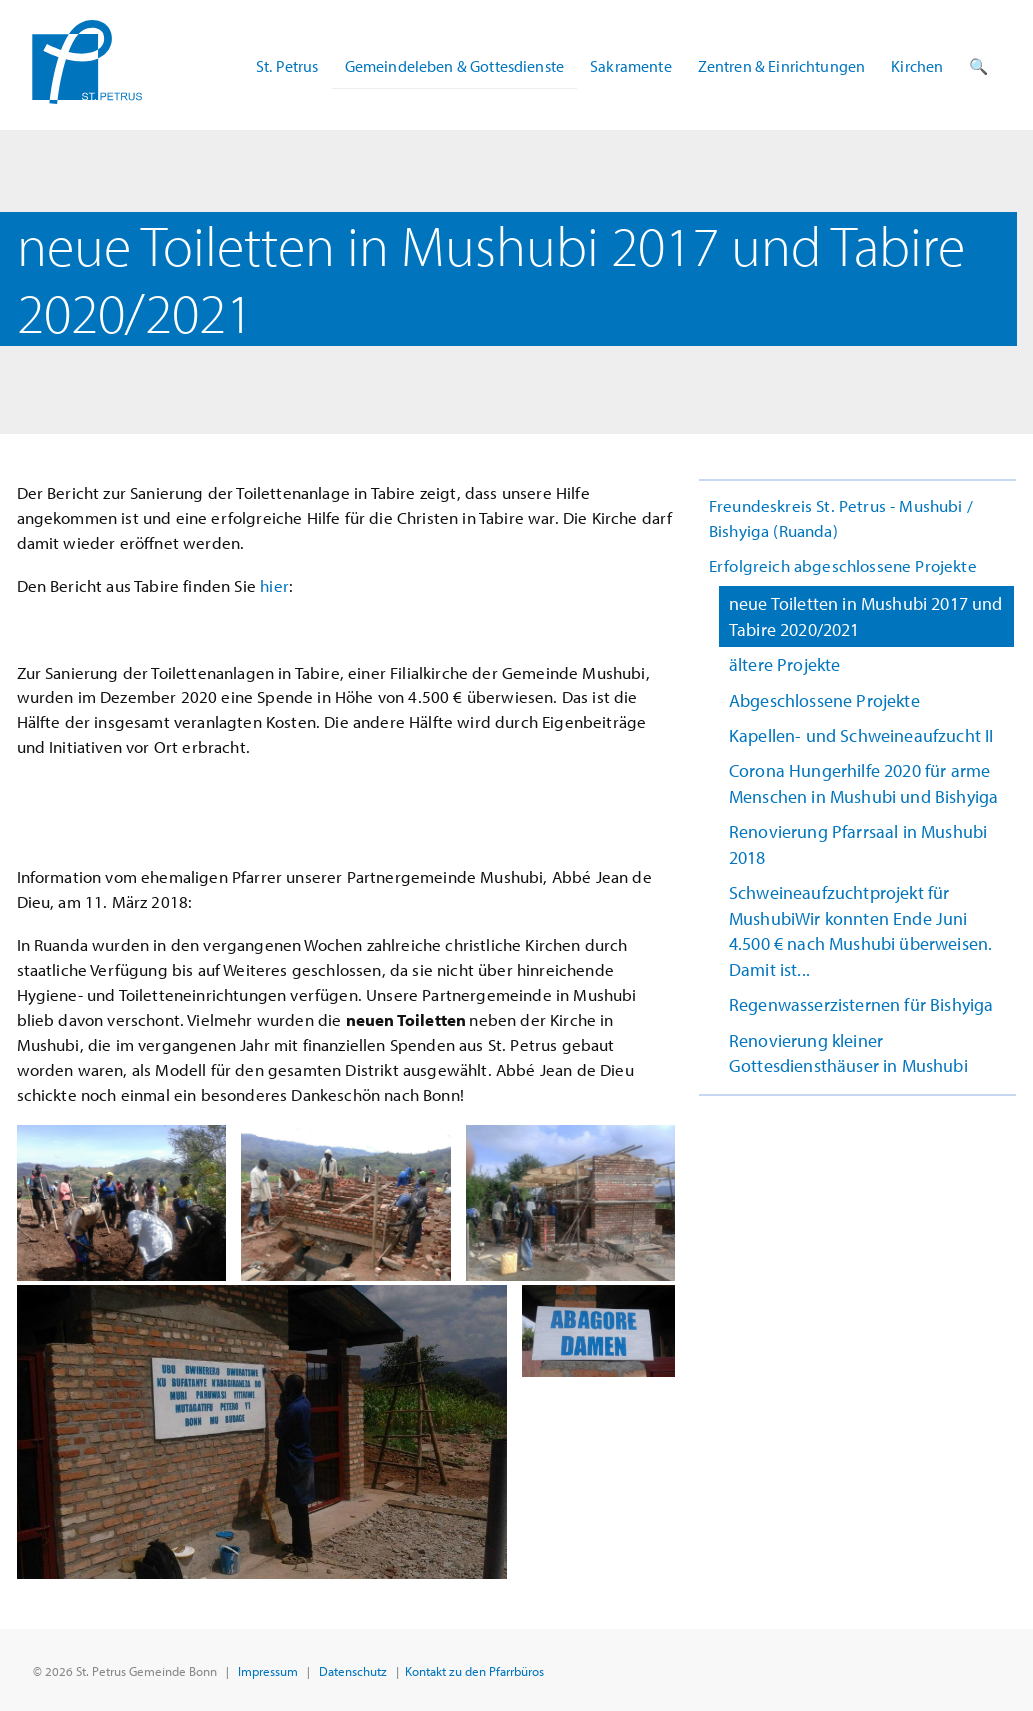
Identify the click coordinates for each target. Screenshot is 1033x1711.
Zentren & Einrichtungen (782, 66)
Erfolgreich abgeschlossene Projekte (843, 565)
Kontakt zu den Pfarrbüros (474, 1670)
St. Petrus (287, 66)
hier (274, 585)
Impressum (268, 1670)
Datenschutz (353, 1670)
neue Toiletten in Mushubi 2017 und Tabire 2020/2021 (866, 616)
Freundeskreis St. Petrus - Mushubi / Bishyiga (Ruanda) (841, 518)
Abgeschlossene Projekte (824, 700)
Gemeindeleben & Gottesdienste (455, 66)
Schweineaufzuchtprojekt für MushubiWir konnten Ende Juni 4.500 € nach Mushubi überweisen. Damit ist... (860, 930)
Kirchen (917, 66)
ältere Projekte (785, 664)
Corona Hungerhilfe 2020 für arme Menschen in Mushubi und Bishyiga (863, 783)
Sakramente (631, 66)
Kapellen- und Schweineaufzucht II (861, 735)
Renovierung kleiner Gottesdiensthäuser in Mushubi (848, 1053)
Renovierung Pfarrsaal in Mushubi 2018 (858, 844)
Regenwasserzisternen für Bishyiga (861, 1004)
